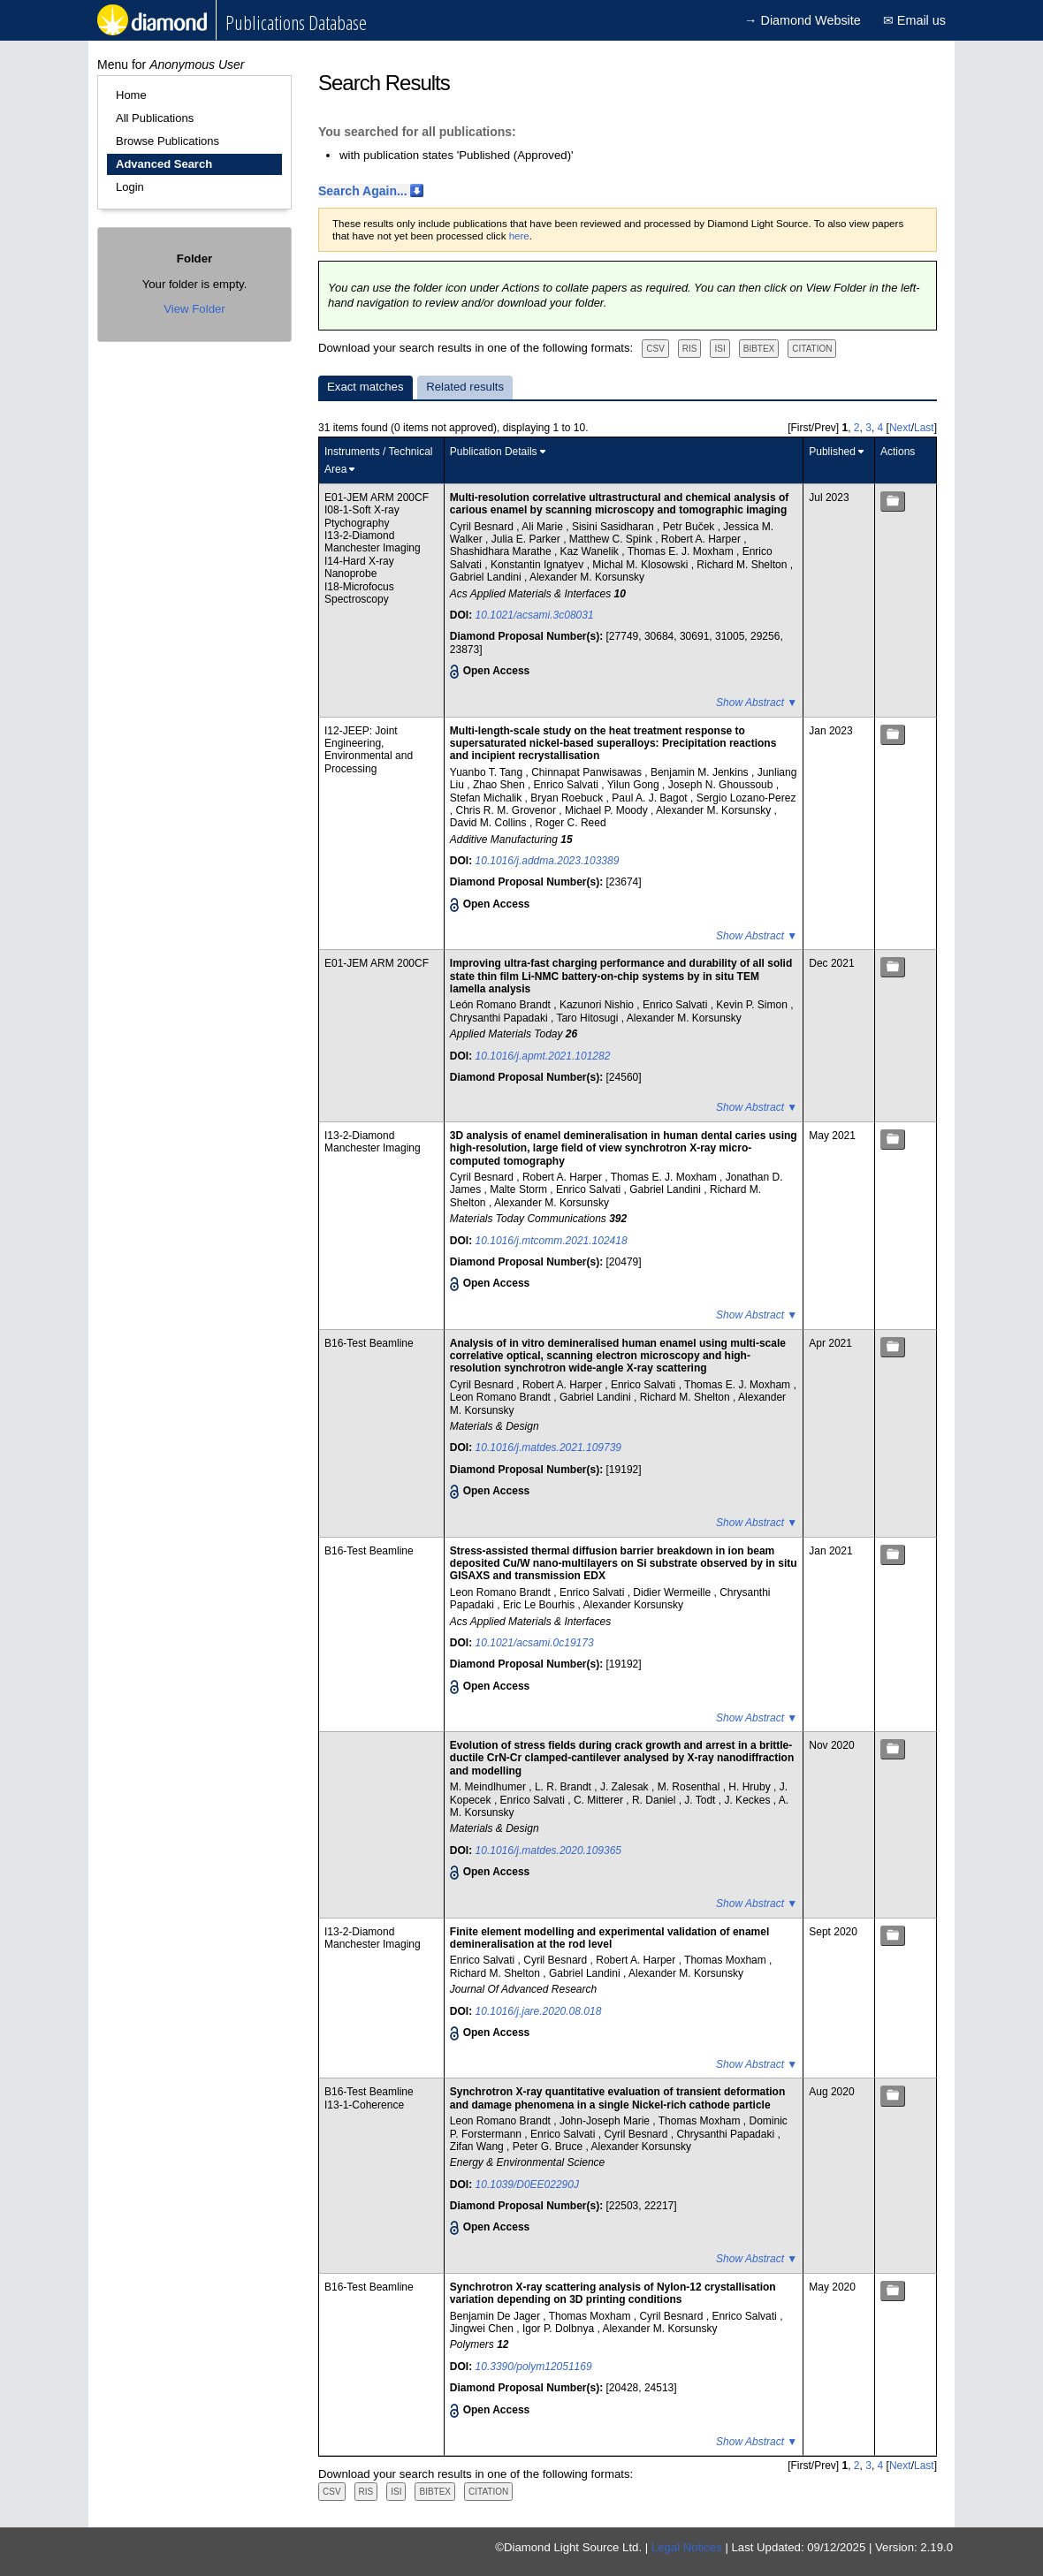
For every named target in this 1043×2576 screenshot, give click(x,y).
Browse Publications (167, 141)
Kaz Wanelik (591, 551)
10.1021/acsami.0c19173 (535, 1643)
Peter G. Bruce (549, 2146)
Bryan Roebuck (567, 798)
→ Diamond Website (802, 20)
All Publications (155, 118)
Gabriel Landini (487, 577)
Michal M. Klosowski (641, 565)
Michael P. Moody (608, 810)
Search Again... (362, 191)
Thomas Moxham (726, 1960)
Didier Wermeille (673, 1592)
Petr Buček (690, 527)
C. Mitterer (600, 1800)
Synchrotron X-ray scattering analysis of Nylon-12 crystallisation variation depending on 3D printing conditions (613, 2293)
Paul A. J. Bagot (651, 798)
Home (131, 95)
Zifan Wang (478, 2146)
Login (130, 187)
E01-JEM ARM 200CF (376, 497)
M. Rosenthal (690, 1787)
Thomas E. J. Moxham (682, 551)
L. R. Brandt (564, 1787)
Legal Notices (686, 2547)
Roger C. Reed (571, 823)
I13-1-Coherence (364, 2105)
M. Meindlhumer (489, 1787)
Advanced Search (164, 164)
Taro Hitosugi (588, 1018)
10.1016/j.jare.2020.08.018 (539, 2011)
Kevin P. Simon (753, 1005)
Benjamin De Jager (496, 2316)
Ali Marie (544, 527)
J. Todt (701, 1800)
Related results (465, 386)
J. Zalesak (625, 1787)
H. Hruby (750, 1787)
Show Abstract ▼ (756, 702)
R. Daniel (655, 1800)
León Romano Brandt (501, 1005)
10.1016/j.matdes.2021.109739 (548, 1447)
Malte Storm (520, 1189)
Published (832, 451)
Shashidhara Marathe (502, 551)
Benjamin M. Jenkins (701, 772)
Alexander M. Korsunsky (586, 577)
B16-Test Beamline (369, 1343)
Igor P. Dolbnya (560, 2328)
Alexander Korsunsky (633, 1605)
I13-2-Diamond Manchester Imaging (372, 541)
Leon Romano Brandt (501, 1397)
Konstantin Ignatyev (539, 565)
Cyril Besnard (483, 527)
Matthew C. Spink (612, 539)
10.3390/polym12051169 (534, 2366)
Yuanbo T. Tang (488, 772)
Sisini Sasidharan (614, 527)
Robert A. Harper (702, 539)
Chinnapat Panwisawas (587, 772)
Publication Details (493, 451)
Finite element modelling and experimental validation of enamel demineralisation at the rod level (609, 1938)
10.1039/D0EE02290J (527, 2184)
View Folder (194, 308)
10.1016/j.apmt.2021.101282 (543, 1056)
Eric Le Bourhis (540, 1605)
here (519, 236)
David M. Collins (489, 823)
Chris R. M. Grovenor (508, 810)
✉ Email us (914, 20)
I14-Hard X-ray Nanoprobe (359, 567)
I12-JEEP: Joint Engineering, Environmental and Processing (368, 750)
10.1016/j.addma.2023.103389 (548, 861)
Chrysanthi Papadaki (500, 1018)
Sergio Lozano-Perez (746, 798)
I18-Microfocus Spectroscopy (359, 593)
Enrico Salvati (568, 785)
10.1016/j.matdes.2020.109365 (548, 1850)
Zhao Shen (500, 785)
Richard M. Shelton (743, 565)
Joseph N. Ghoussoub (722, 785)
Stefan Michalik (487, 798)
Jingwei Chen (483, 2328)
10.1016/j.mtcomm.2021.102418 (552, 1241)
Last (924, 428)
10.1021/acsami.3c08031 (535, 615)
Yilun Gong (634, 785)
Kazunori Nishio (598, 1005)
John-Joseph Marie (606, 2121)
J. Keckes (748, 1800)
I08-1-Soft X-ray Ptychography (362, 516)
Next (900, 428)
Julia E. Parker (527, 539)
